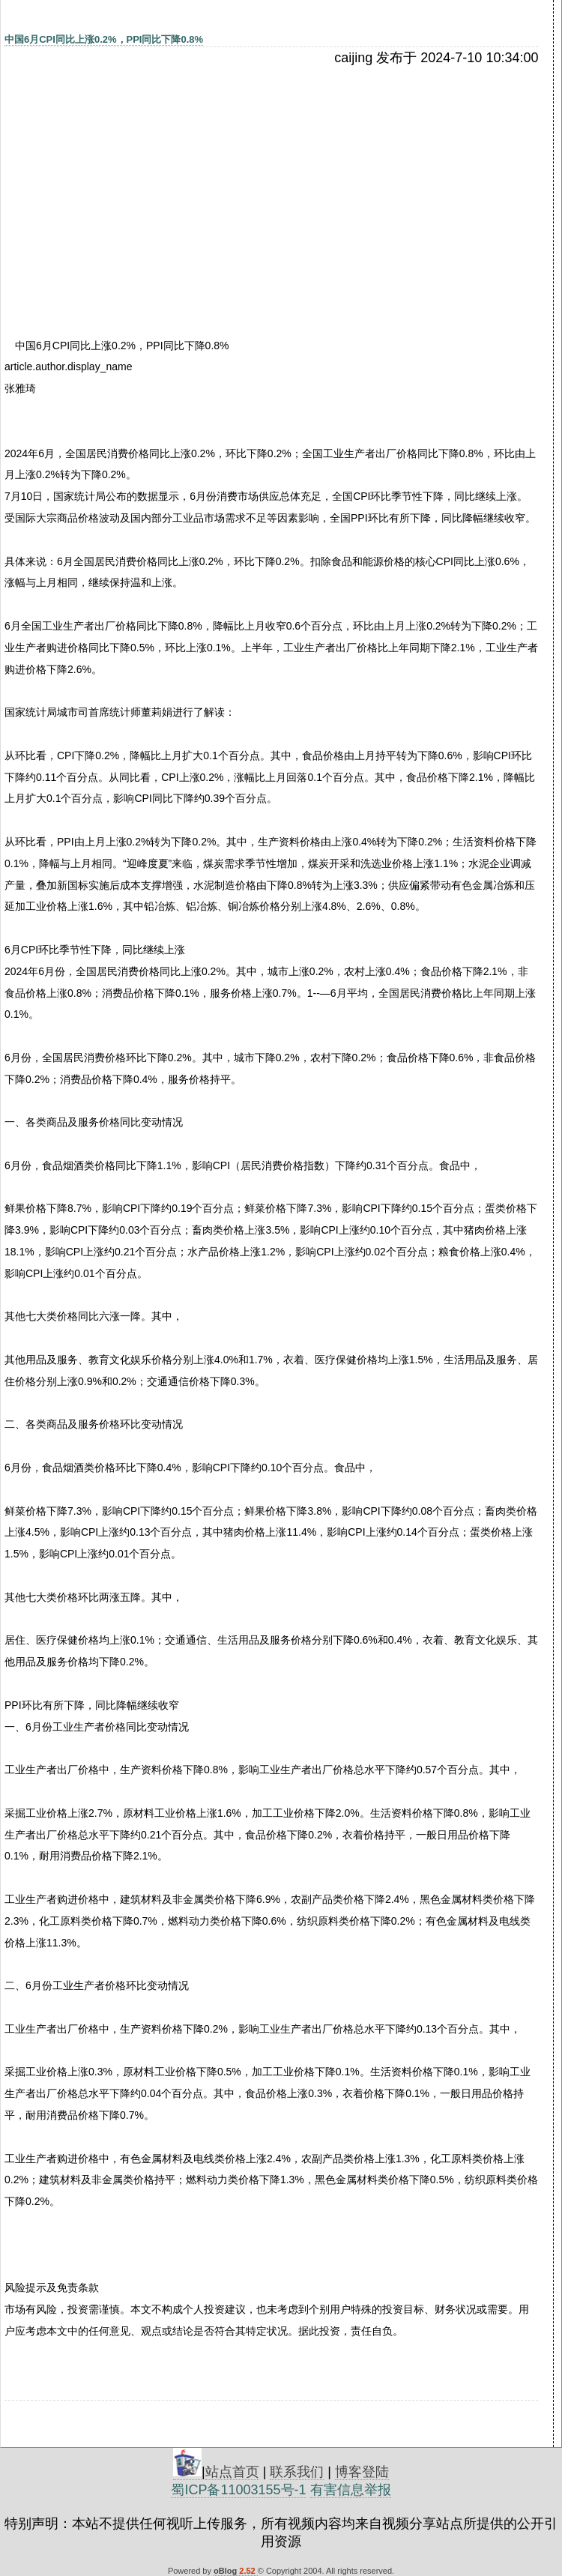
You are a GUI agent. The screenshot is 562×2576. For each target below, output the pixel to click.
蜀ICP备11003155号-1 (238, 2489)
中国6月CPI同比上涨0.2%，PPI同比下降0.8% (103, 39)
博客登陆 (362, 2471)
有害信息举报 (350, 2489)
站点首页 (232, 2471)
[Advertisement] (134, 178)
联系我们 (297, 2471)
